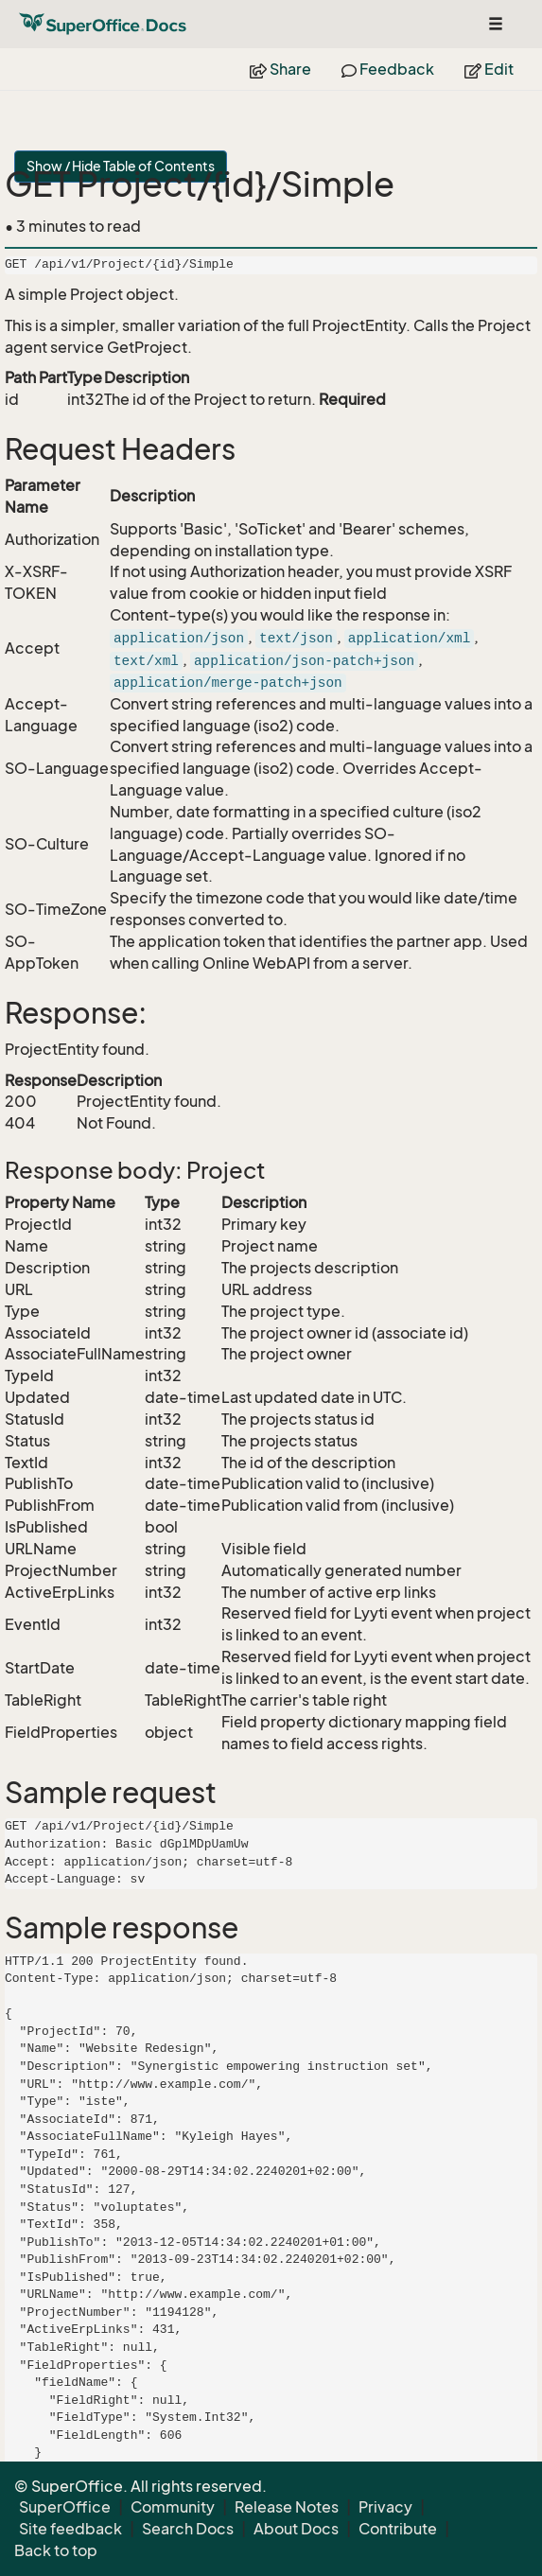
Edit (489, 69)
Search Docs (188, 2528)
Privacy (385, 2506)
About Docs (296, 2528)
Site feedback (70, 2528)
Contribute (397, 2528)
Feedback (387, 69)
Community (173, 2506)
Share (280, 69)
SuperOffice (65, 2506)
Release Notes (287, 2506)
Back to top (55, 2550)
